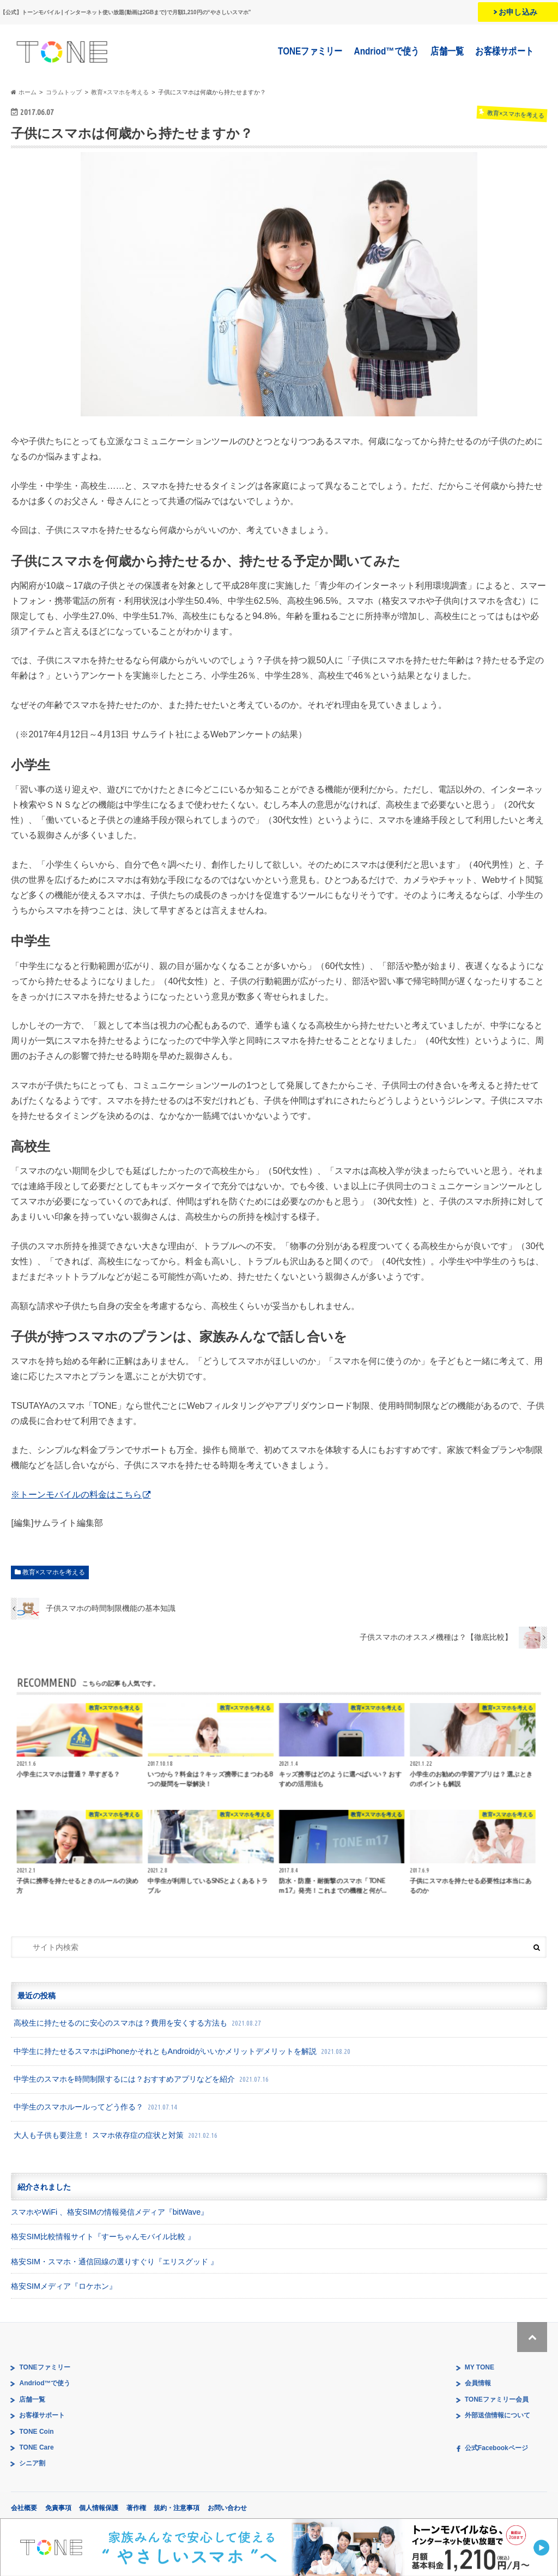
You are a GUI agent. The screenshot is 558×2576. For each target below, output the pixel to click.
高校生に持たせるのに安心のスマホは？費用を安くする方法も (138, 2023)
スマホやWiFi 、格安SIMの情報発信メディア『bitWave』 (109, 2212)
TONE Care (36, 2447)
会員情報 (478, 2383)
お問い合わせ (227, 2508)
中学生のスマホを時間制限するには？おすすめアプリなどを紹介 (142, 2079)
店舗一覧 (447, 51)
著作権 (136, 2508)
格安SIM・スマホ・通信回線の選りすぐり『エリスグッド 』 (114, 2261)
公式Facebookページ (496, 2448)
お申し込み (518, 12)
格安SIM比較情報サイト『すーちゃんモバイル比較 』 (103, 2236)
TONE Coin (36, 2431)
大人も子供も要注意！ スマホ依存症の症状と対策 (117, 2135)
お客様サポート (505, 51)
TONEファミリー (310, 51)
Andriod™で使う (387, 51)
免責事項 (58, 2508)
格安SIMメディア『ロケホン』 (64, 2286)
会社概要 (24, 2508)
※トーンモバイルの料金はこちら (76, 1494)
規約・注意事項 (176, 2508)
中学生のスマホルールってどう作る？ (96, 2107)
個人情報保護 (98, 2508)
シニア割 (32, 2463)
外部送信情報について (497, 2415)
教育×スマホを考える (53, 1572)
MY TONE (479, 2367)
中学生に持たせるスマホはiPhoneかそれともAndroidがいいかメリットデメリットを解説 (183, 2051)
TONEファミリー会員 (497, 2399)
